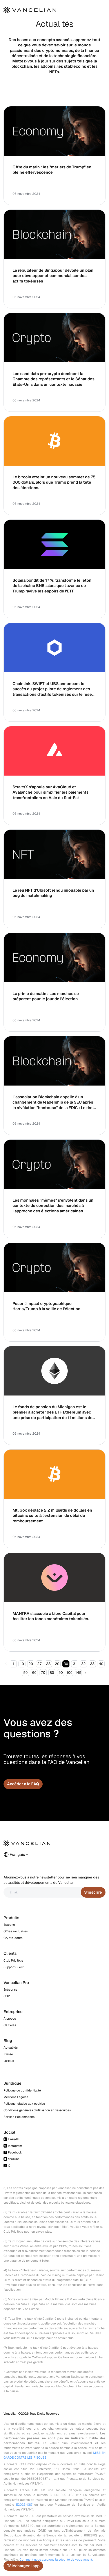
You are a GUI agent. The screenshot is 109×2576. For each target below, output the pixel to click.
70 (43, 1673)
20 (31, 1664)
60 (34, 1673)
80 (52, 1673)
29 (57, 1664)
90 (60, 1673)
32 (83, 1664)
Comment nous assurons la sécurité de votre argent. (56, 2559)
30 (66, 1664)
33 (92, 1664)
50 (25, 1673)
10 (22, 1664)
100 (70, 1673)
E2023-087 (24, 2505)
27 (39, 1664)
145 (78, 1673)
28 (48, 1664)
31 (75, 1664)
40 (101, 1664)
